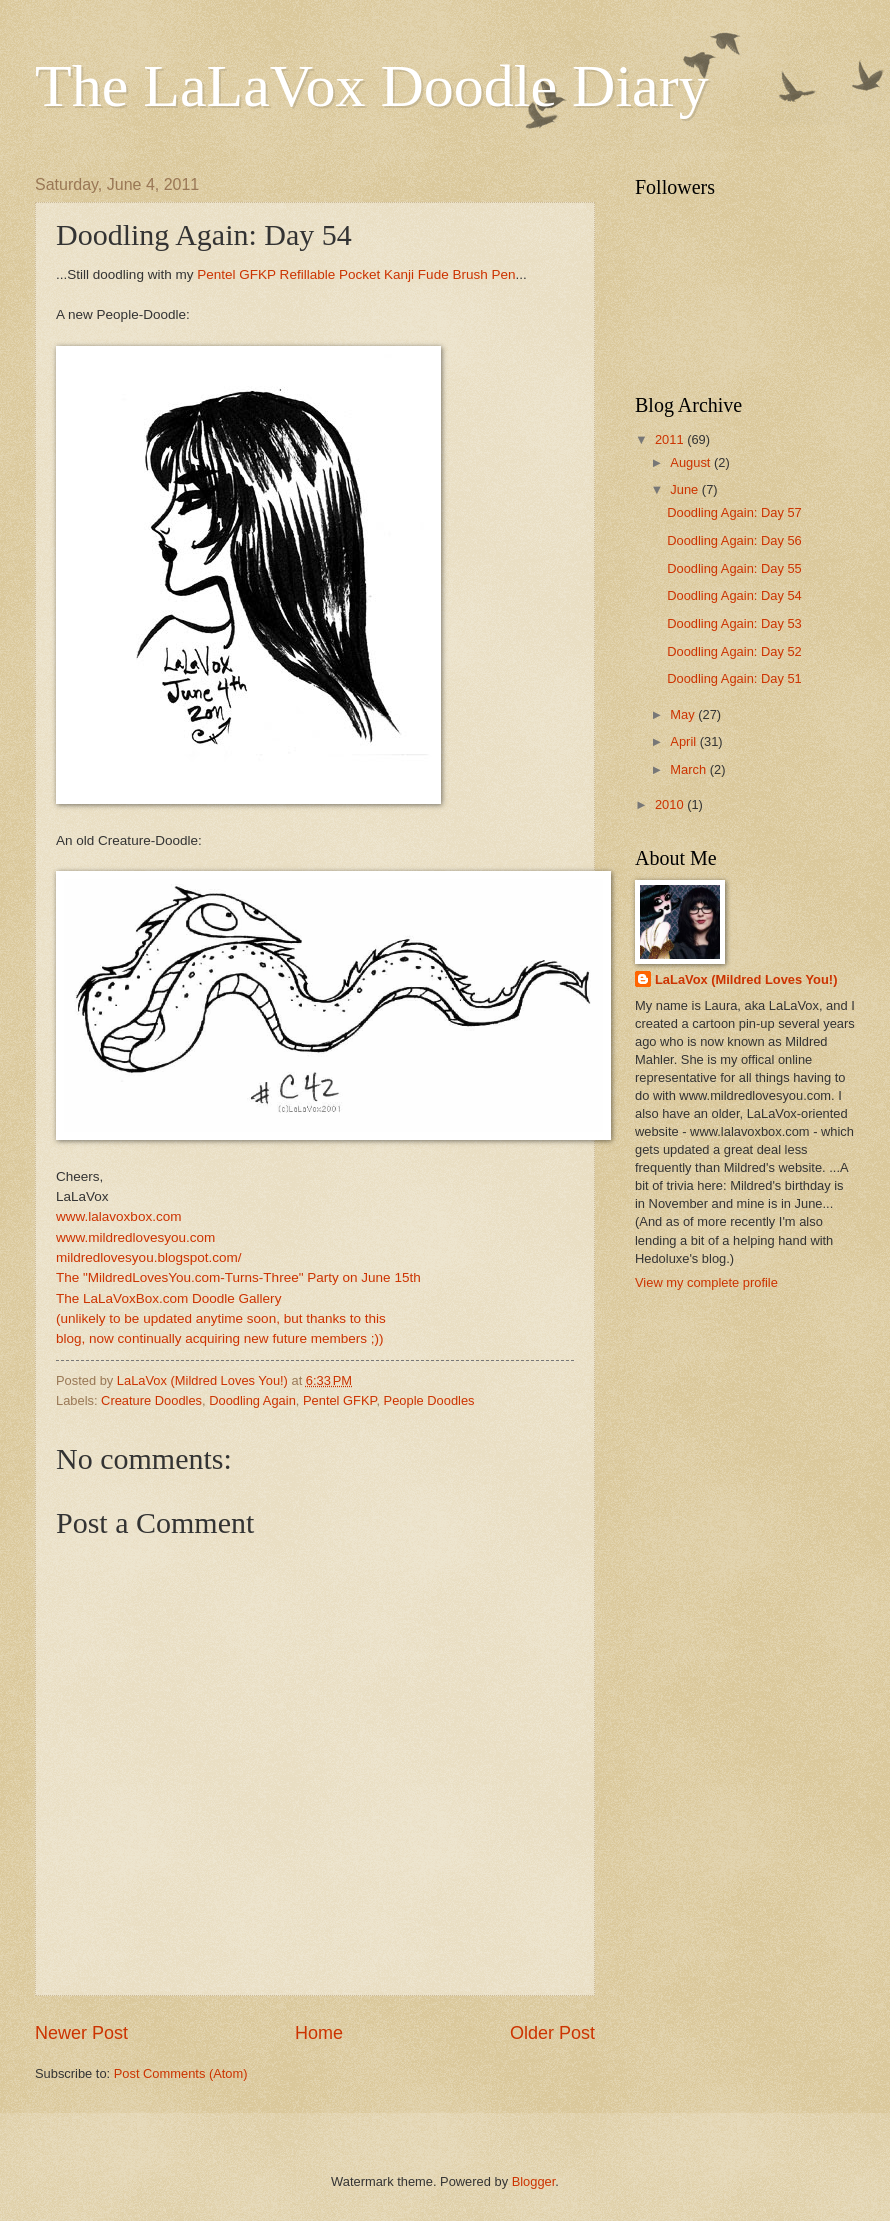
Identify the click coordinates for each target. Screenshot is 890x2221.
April (684, 741)
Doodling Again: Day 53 (734, 623)
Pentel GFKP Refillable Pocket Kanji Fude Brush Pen (356, 274)
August (692, 462)
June (686, 489)
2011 (671, 439)
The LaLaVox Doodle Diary (372, 86)
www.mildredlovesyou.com (135, 1237)
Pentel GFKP (339, 1400)
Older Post (552, 2033)
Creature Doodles (151, 1400)
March (689, 769)
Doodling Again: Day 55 (734, 568)
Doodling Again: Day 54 (734, 595)
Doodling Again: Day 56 (734, 540)
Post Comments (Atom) (181, 2073)
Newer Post (81, 2033)
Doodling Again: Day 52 (734, 651)
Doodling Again (252, 1400)
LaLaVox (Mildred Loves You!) (746, 979)
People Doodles (429, 1400)
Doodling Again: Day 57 (734, 512)
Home (319, 2033)
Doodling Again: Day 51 (734, 678)
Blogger (534, 2181)
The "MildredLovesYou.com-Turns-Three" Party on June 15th (238, 1277)
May (684, 714)
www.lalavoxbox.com (118, 1216)
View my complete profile (706, 1282)
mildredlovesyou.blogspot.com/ (149, 1257)
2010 (671, 804)
